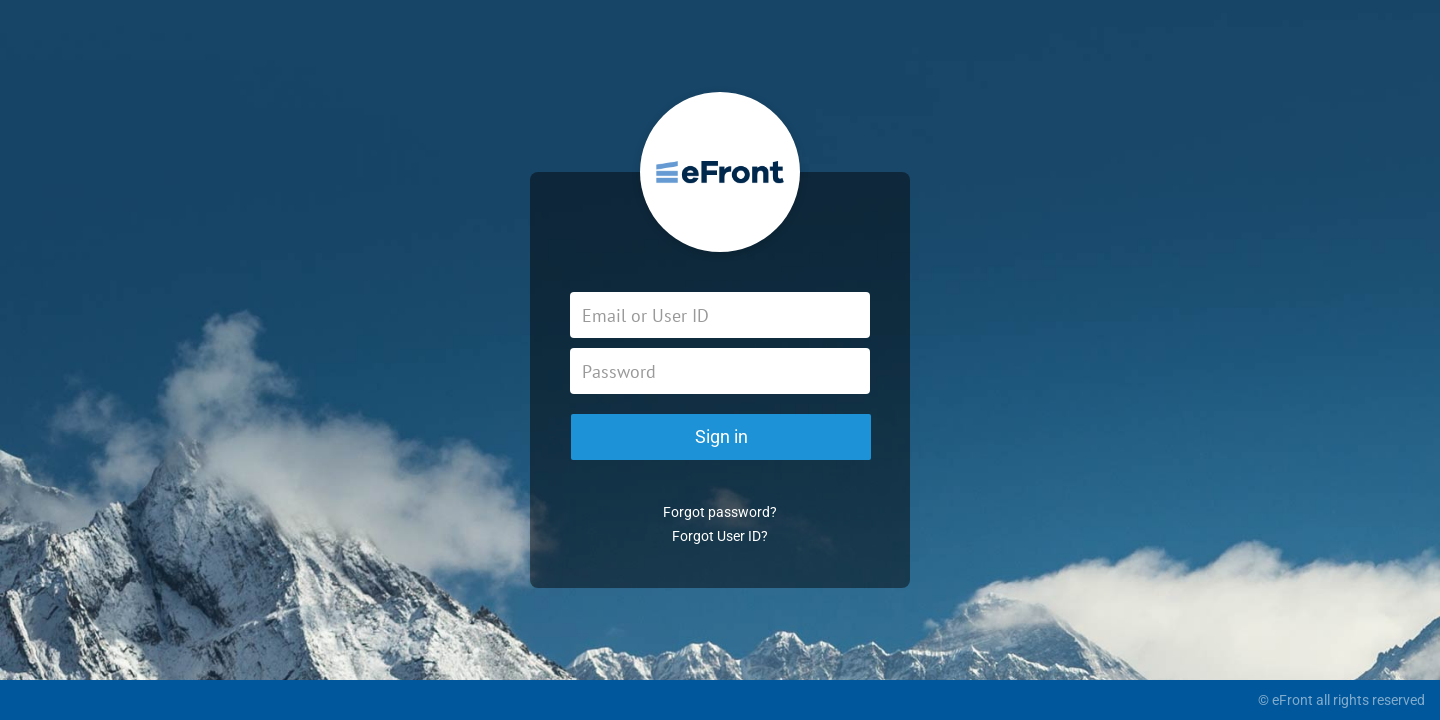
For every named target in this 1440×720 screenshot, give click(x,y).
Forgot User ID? (720, 536)
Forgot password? (720, 512)
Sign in (721, 436)
